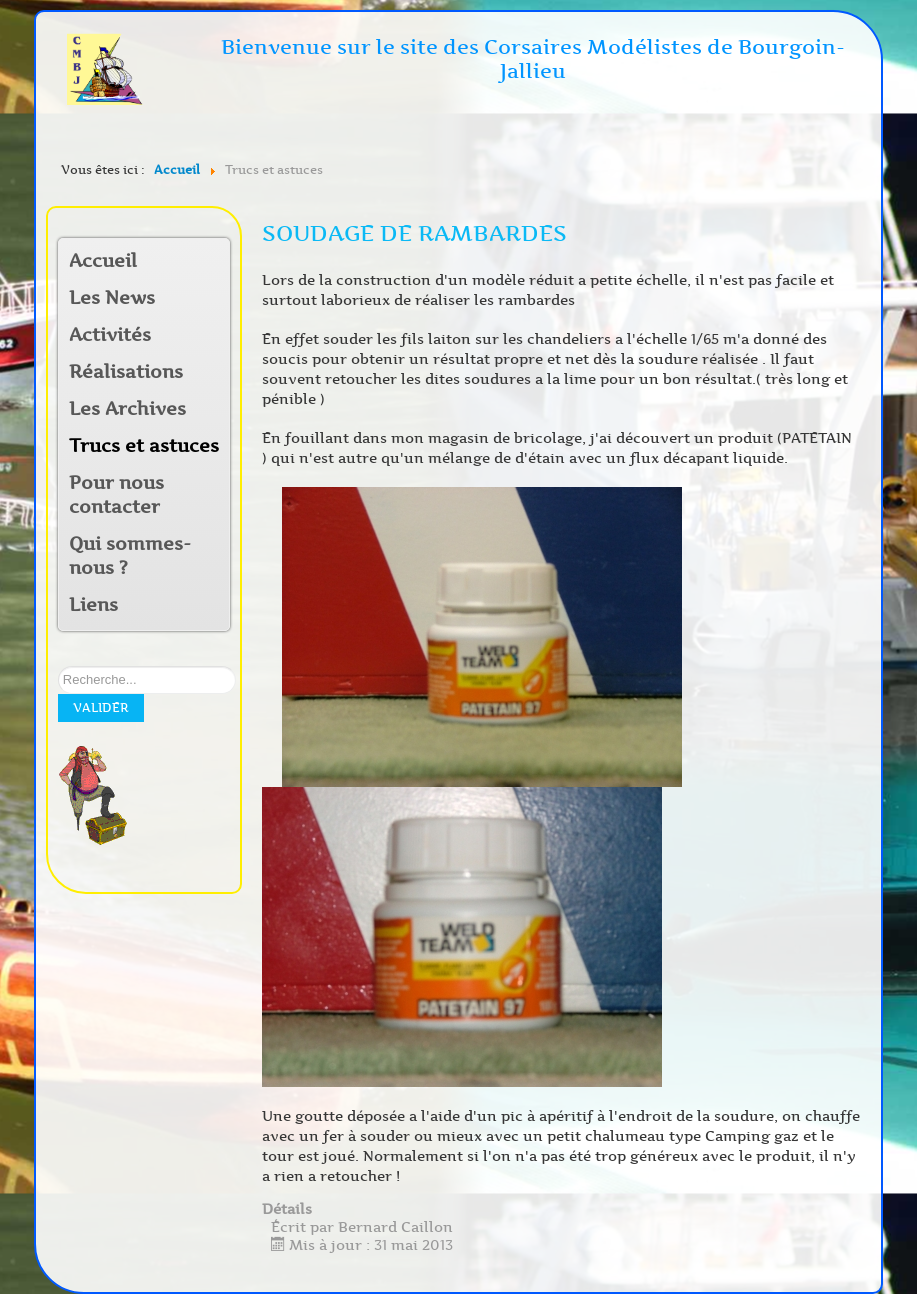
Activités (110, 335)
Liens (93, 605)
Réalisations (126, 372)
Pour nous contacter (116, 495)
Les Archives (127, 409)
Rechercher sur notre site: (58, 666)
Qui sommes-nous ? (130, 556)
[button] (214, 336)
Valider (101, 707)
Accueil (103, 261)
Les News (112, 298)
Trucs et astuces (144, 446)
